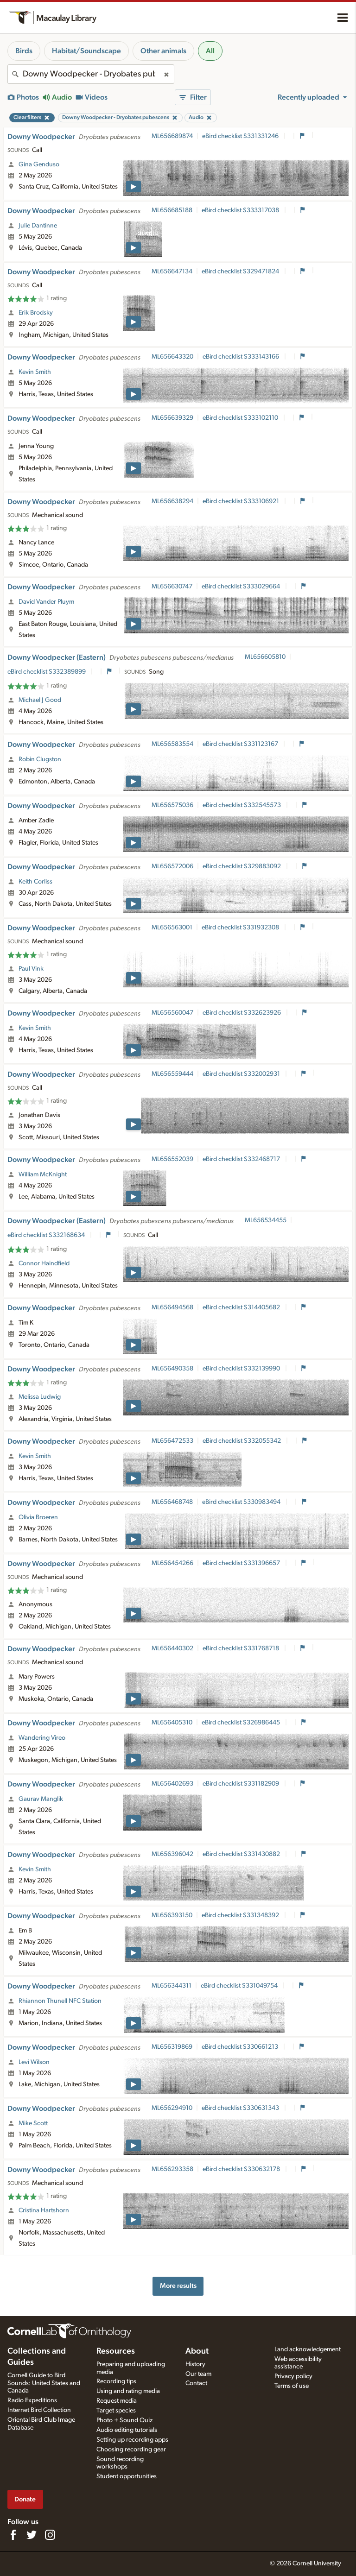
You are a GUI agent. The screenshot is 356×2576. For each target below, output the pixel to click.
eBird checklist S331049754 (240, 1986)
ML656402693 (172, 1783)
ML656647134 (172, 271)
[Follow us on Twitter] (31, 2534)
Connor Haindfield (44, 1263)
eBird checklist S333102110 (241, 418)
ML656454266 (172, 1563)
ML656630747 (172, 586)
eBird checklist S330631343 (241, 2108)
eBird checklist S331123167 (241, 744)
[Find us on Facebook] (13, 2534)
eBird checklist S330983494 (242, 1502)
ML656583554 (172, 744)
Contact (196, 2383)
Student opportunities (126, 2476)
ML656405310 (172, 1722)
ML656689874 (172, 136)
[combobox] (91, 74)
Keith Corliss (35, 881)
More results (178, 2285)
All (210, 51)
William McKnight (43, 1174)
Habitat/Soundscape (86, 51)
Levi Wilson (34, 2062)
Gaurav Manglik (41, 1799)
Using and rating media (128, 2391)
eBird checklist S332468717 (242, 1159)
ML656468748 (172, 1502)
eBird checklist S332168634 (46, 1235)
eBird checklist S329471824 (241, 271)
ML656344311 (171, 1986)
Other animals (163, 51)
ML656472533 (172, 1441)
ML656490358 (172, 1368)
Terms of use (291, 2386)
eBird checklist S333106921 (241, 501)
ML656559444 (172, 1074)
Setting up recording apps (132, 2440)
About (197, 2351)
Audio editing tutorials (126, 2430)
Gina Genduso (39, 164)
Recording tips (116, 2381)
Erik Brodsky (36, 312)
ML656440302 (172, 1648)
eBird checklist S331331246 (241, 136)
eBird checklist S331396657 (242, 1563)
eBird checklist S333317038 (241, 210)
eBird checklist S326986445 (241, 1722)
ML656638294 (172, 501)
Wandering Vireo (42, 1738)
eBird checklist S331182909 (241, 1783)
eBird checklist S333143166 (241, 357)
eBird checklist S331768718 (241, 1648)
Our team (198, 2374)
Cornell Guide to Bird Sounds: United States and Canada (43, 2383)
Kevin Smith (35, 372)
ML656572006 (172, 866)
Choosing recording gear (131, 2449)
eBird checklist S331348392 (241, 1915)
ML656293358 (172, 2169)
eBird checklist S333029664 (241, 586)
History (195, 2364)
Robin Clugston (40, 759)
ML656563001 (172, 927)
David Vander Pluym (46, 602)
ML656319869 (172, 2047)
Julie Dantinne (38, 225)
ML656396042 (172, 1854)
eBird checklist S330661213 (241, 2047)
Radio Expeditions (32, 2400)
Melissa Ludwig (40, 1397)
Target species (116, 2410)
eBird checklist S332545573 (242, 805)
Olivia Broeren (38, 1517)
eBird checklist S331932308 (241, 927)
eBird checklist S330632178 (242, 2169)
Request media (116, 2401)
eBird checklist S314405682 (242, 1307)
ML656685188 (172, 210)
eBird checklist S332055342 (242, 1441)
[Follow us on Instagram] (50, 2534)
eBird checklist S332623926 (242, 1013)
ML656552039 (172, 1159)
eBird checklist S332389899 (47, 672)
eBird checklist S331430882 (242, 1854)
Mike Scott (33, 2123)
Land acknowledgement (307, 2349)
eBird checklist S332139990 (242, 1368)
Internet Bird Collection (39, 2410)
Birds (23, 51)
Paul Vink (31, 969)
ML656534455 (265, 1220)
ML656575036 (172, 805)
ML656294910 (172, 2108)
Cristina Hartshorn (44, 2210)
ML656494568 (172, 1307)
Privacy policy (293, 2376)
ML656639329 (172, 418)
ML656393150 (172, 1915)
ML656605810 (265, 657)
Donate (25, 2499)
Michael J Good (40, 700)
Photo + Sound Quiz (124, 2420)
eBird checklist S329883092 (242, 866)
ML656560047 (172, 1013)
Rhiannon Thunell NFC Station (60, 2001)
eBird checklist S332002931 (242, 1074)
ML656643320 (172, 357)
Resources (115, 2351)
